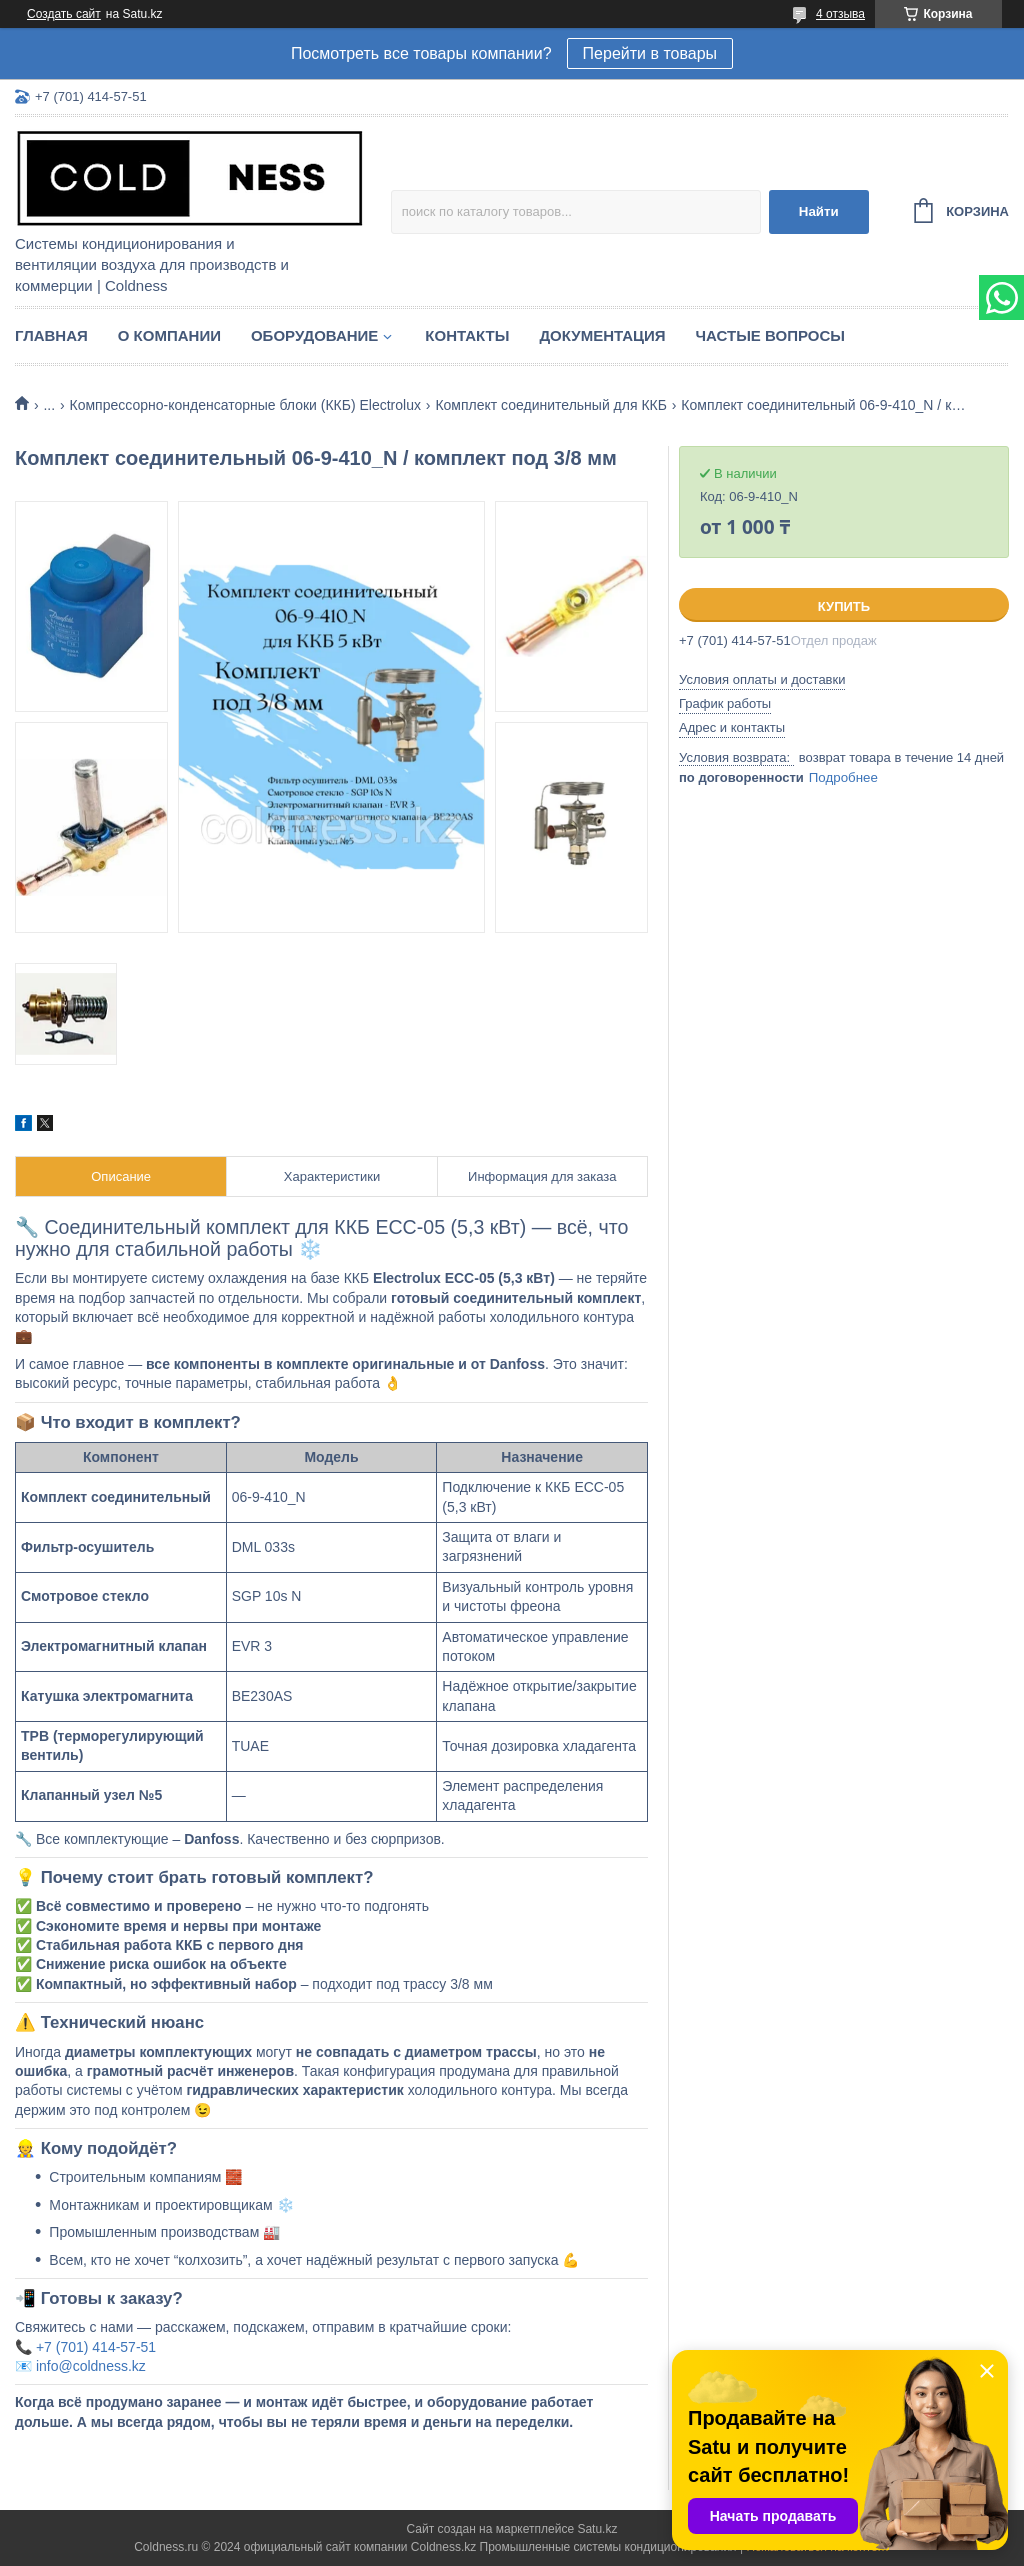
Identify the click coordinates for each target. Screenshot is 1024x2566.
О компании (169, 335)
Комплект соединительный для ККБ (551, 405)
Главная (51, 335)
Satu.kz (597, 2529)
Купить (844, 606)
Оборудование (314, 335)
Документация (602, 335)
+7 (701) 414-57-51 (96, 2347)
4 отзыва (840, 14)
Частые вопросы (770, 335)
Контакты (467, 335)
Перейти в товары (650, 53)
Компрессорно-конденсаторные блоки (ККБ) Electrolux (245, 405)
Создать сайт (64, 14)
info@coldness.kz (91, 2366)
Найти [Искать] (819, 211)
